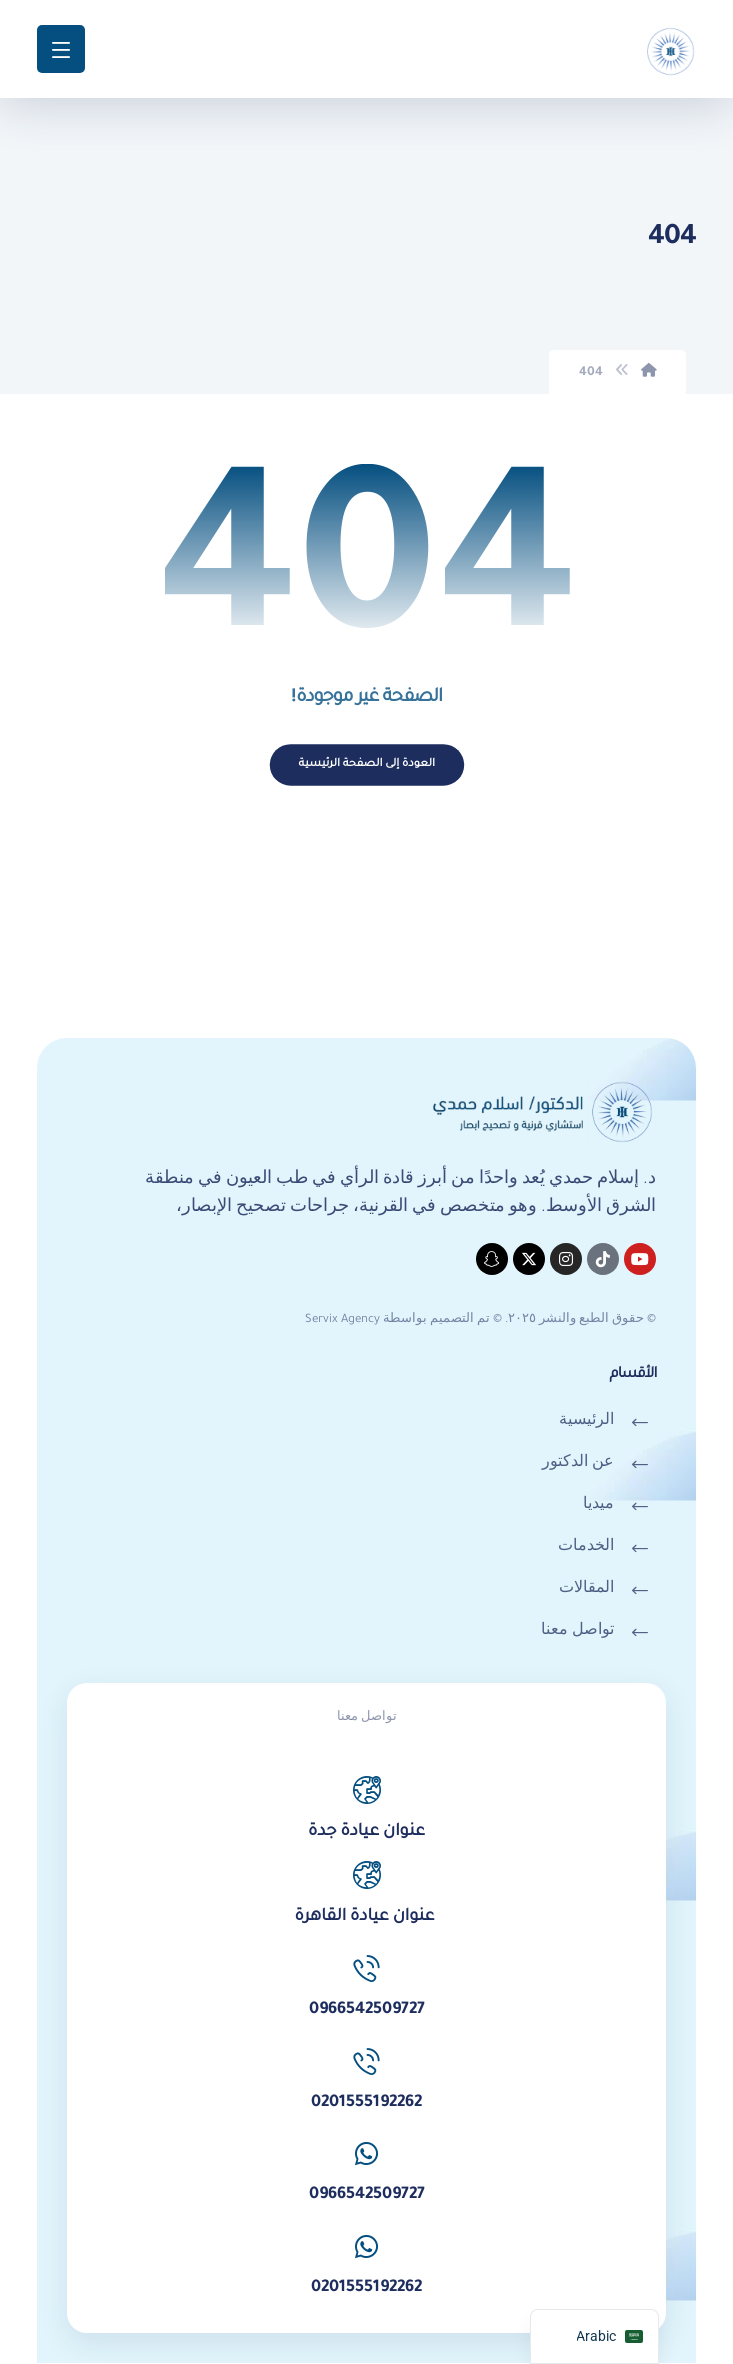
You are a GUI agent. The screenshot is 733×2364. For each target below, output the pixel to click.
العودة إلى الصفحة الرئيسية (366, 765)
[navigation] (594, 2336)
